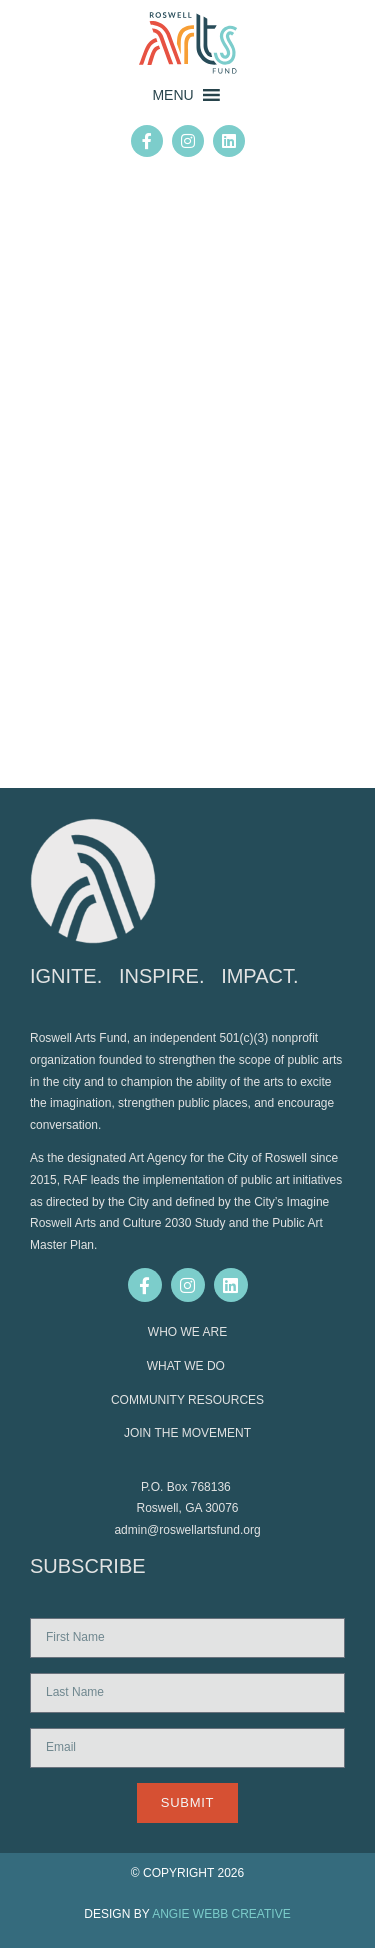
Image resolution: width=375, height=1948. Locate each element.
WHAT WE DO (188, 1366)
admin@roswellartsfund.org (187, 1530)
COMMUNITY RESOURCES (187, 1400)
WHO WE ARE (187, 1332)
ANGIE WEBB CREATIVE (221, 1914)
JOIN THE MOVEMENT (187, 1433)
